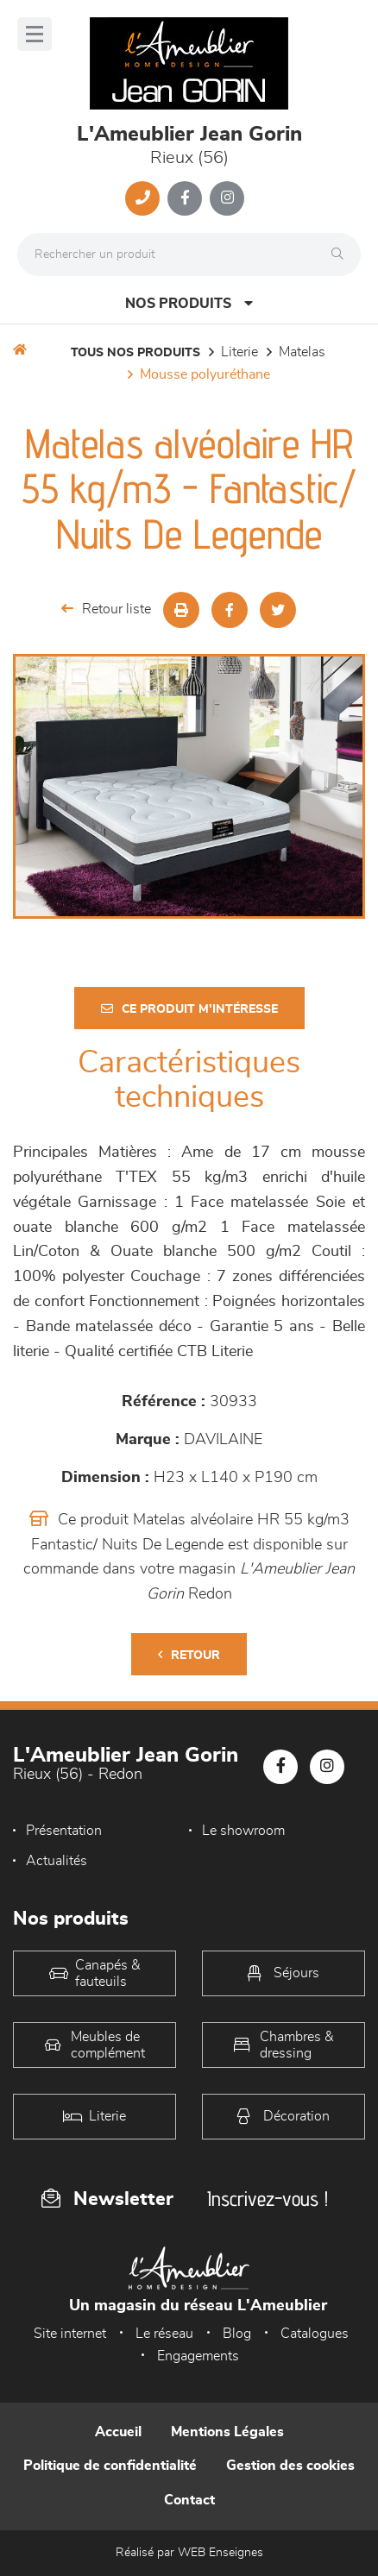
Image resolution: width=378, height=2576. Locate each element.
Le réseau (164, 2333)
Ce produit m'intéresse (189, 1008)
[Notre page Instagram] (227, 198)
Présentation (64, 1831)
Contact (189, 2500)
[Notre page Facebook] (184, 198)
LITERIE (239, 352)
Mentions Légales (227, 2432)
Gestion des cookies (290, 2465)
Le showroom (243, 1831)
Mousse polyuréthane (205, 374)
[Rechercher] (342, 254)
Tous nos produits (135, 353)
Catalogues (314, 2333)
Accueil (118, 2432)
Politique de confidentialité (110, 2465)
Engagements (198, 2356)
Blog (237, 2333)
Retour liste (106, 608)
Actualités (56, 1861)
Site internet (70, 2333)
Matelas (302, 352)
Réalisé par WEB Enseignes (189, 2553)
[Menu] (34, 34)
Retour (189, 1655)
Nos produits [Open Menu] (189, 303)
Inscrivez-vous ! (267, 2198)
